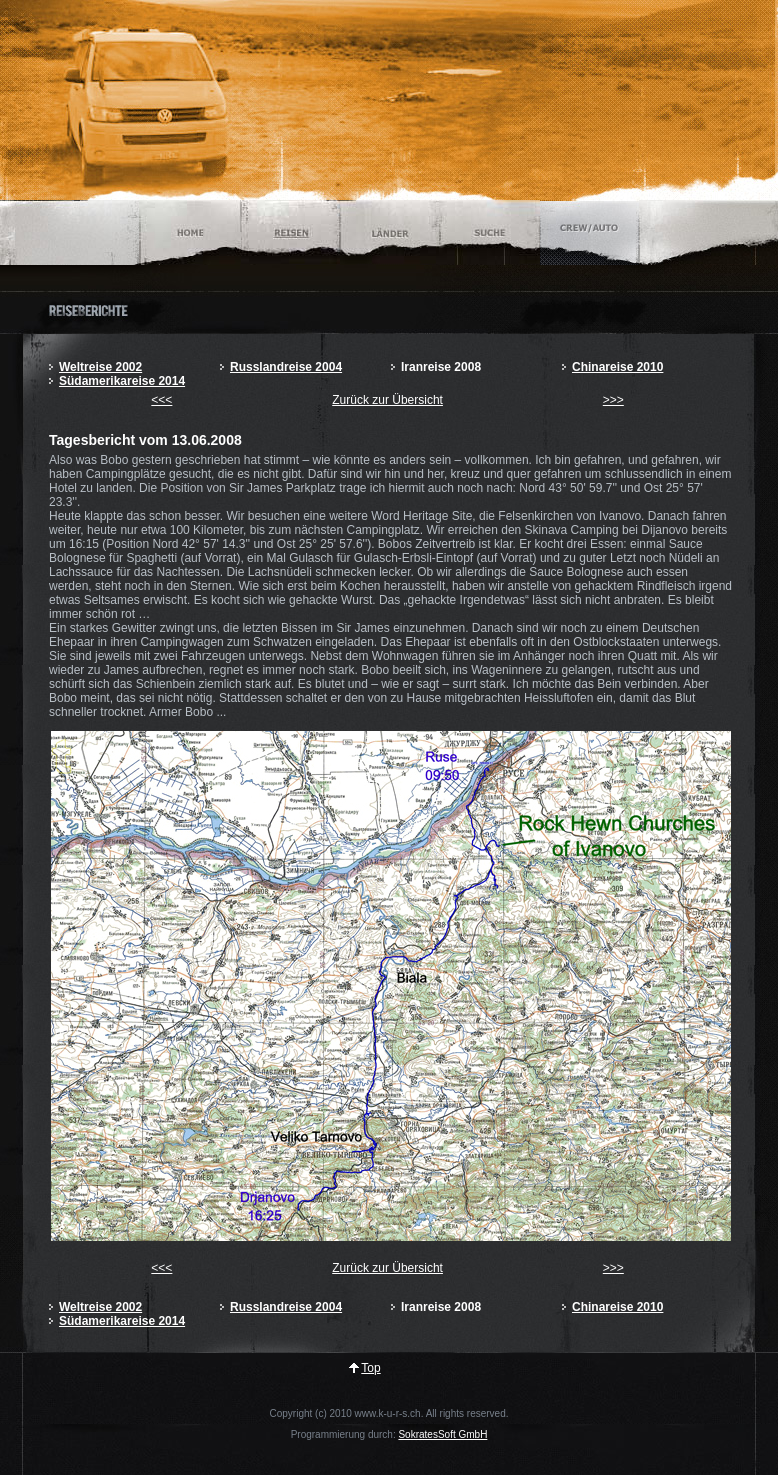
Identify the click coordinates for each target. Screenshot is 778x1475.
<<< (161, 400)
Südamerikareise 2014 (122, 381)
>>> (613, 400)
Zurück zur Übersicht (387, 400)
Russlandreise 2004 (286, 367)
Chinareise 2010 (617, 367)
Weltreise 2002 (100, 367)
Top (370, 1368)
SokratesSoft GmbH (442, 1434)
